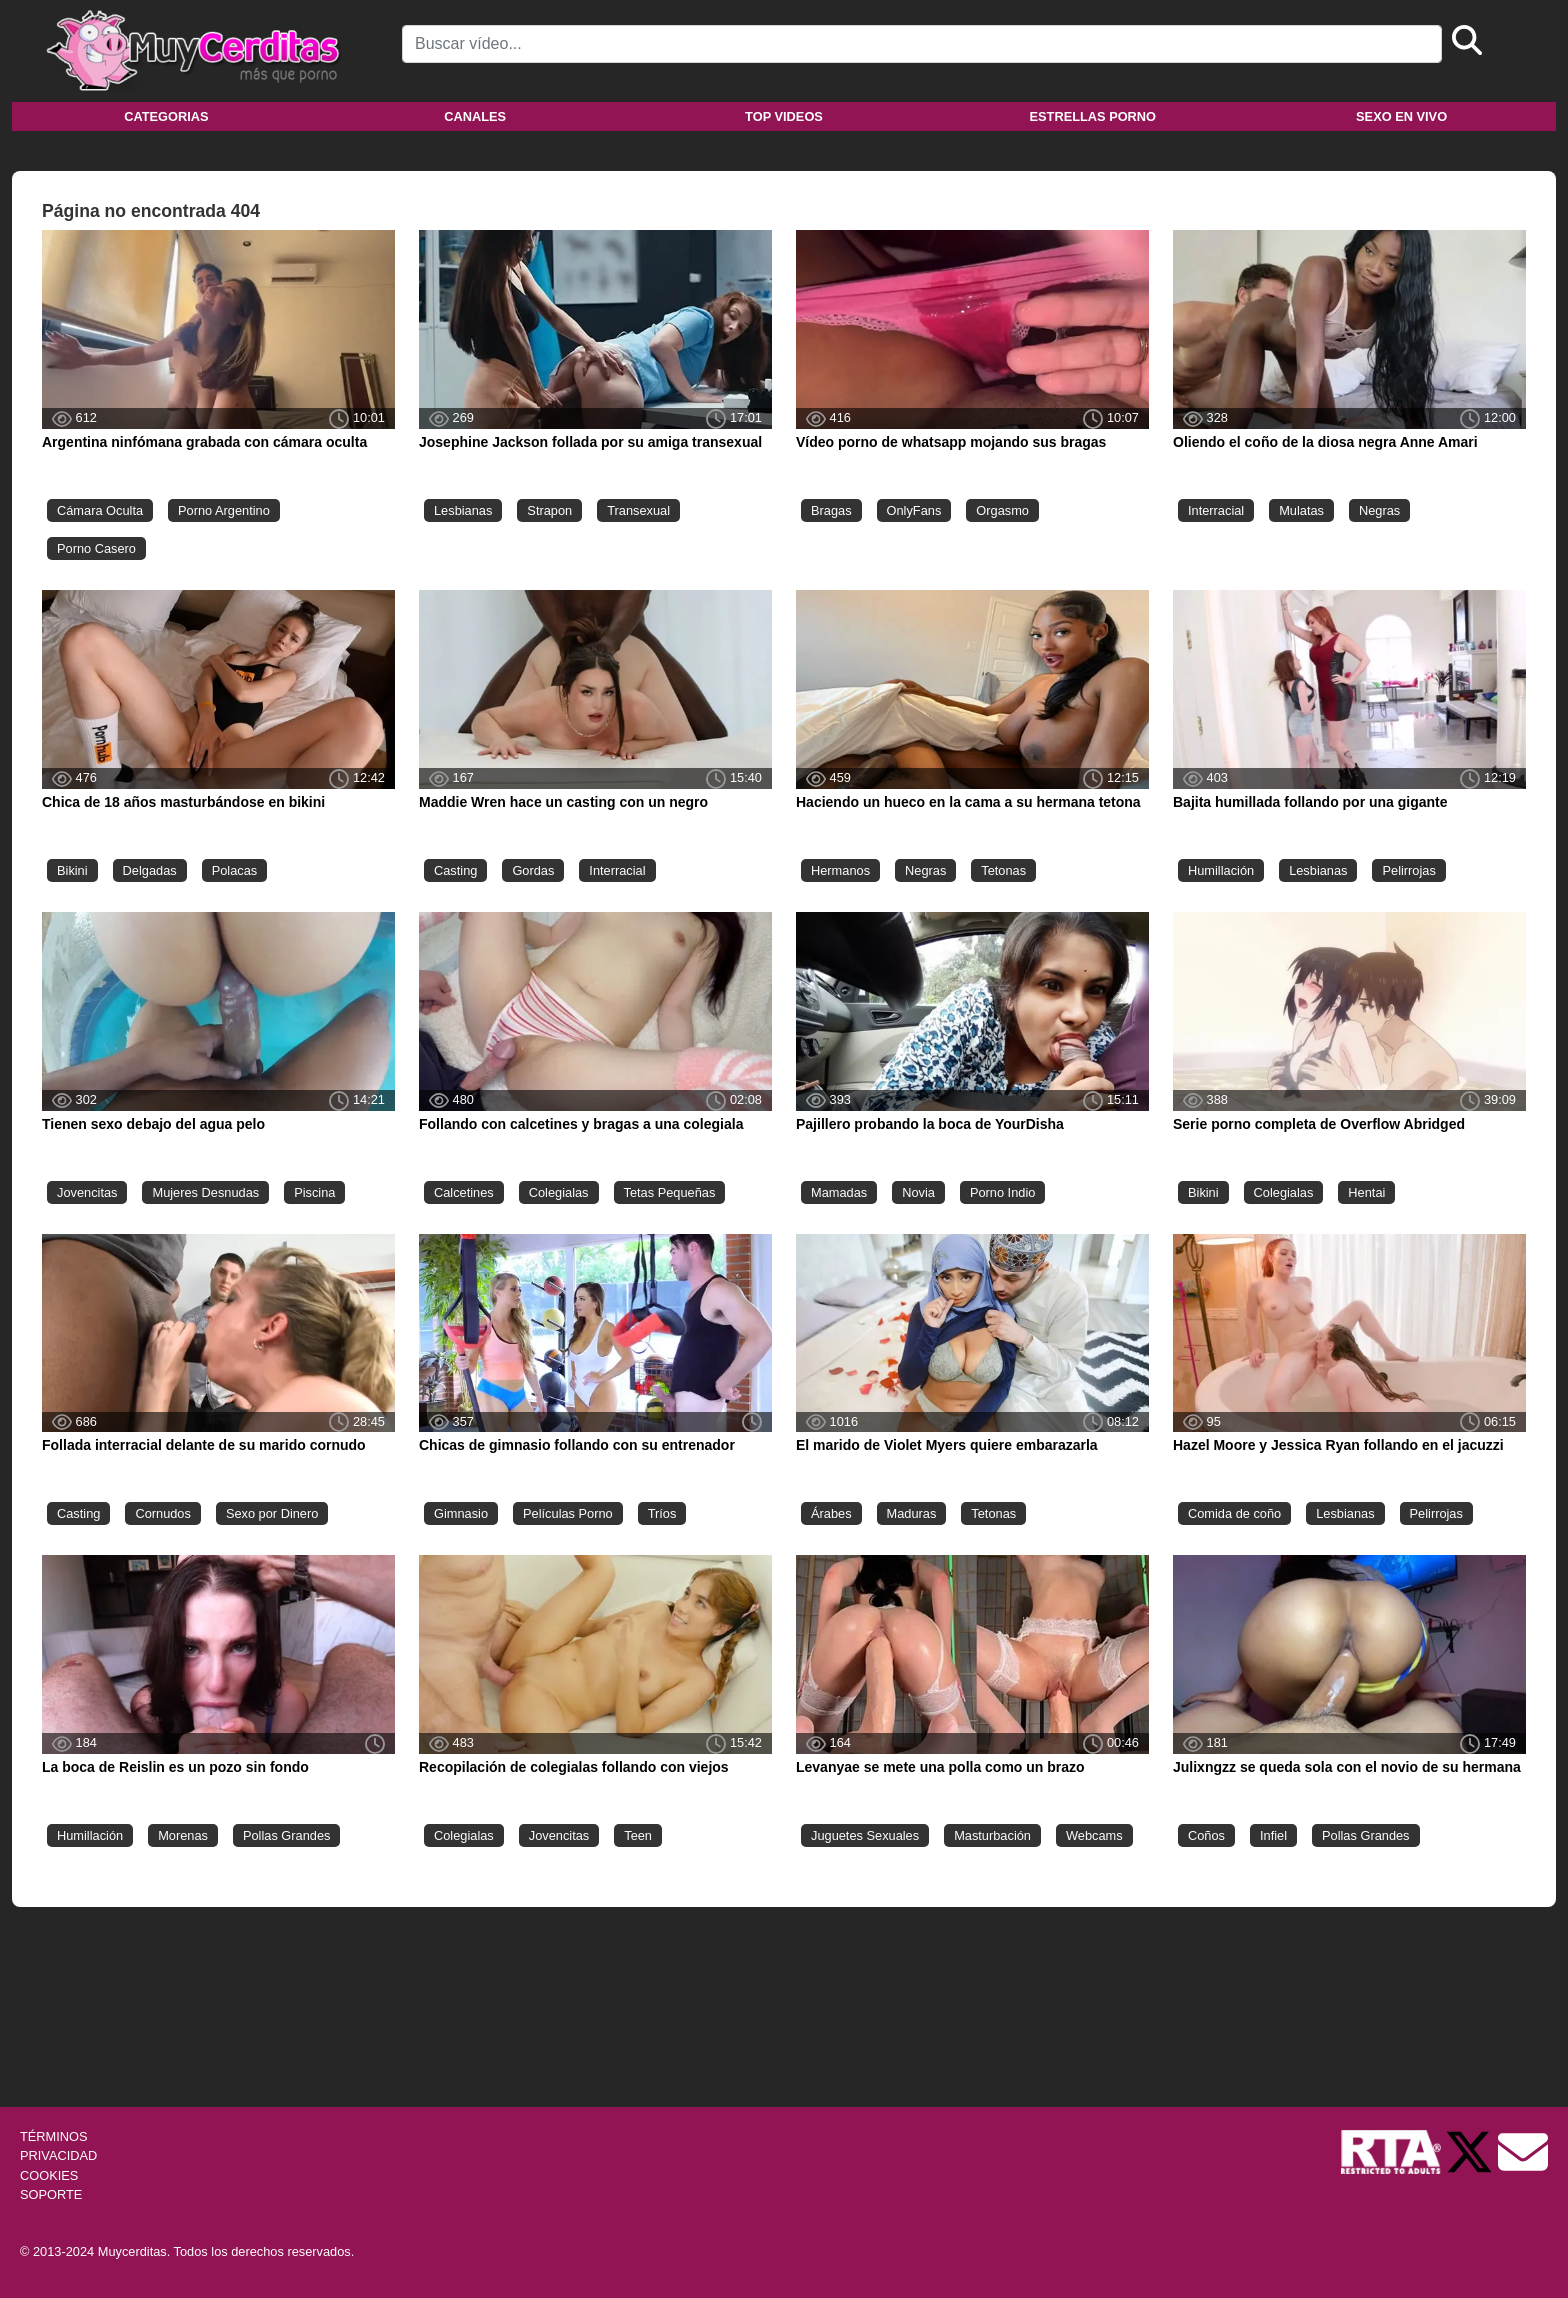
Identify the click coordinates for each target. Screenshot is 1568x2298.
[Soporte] (1523, 2151)
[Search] (922, 44)
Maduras (912, 1513)
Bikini (72, 870)
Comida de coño (1234, 1513)
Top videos (784, 116)
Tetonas (1003, 870)
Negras (1379, 510)
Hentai (1366, 1192)
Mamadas (839, 1192)
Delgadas (150, 870)
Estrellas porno (1093, 116)
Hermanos (840, 870)
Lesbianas (463, 510)
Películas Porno (568, 1513)
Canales (475, 116)
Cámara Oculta (100, 510)
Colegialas (559, 1192)
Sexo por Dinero (272, 1513)
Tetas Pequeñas (670, 1192)
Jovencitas (87, 1192)
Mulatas (1301, 510)
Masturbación (992, 1835)
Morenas (183, 1835)
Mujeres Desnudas (205, 1192)
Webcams (1094, 1835)
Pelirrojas (1408, 870)
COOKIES (49, 2175)
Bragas (831, 510)
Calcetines (464, 1192)
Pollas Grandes (287, 1835)
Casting (455, 870)
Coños (1206, 1835)
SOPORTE (51, 2194)
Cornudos (163, 1513)
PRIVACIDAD (58, 2155)
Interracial (1216, 510)
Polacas (235, 870)
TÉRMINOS (54, 2136)
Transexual (638, 510)
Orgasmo (1002, 510)
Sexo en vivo (1401, 116)
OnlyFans (914, 510)
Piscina (314, 1192)
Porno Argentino (224, 510)
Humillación (1221, 870)
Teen (638, 1835)
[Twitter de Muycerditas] (1471, 2151)
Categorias (166, 116)
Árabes (831, 1513)
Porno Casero (96, 548)
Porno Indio (1002, 1192)
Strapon (549, 510)
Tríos (662, 1513)
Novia (918, 1192)
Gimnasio (461, 1513)
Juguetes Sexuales (865, 1835)
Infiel (1273, 1835)
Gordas (533, 870)
